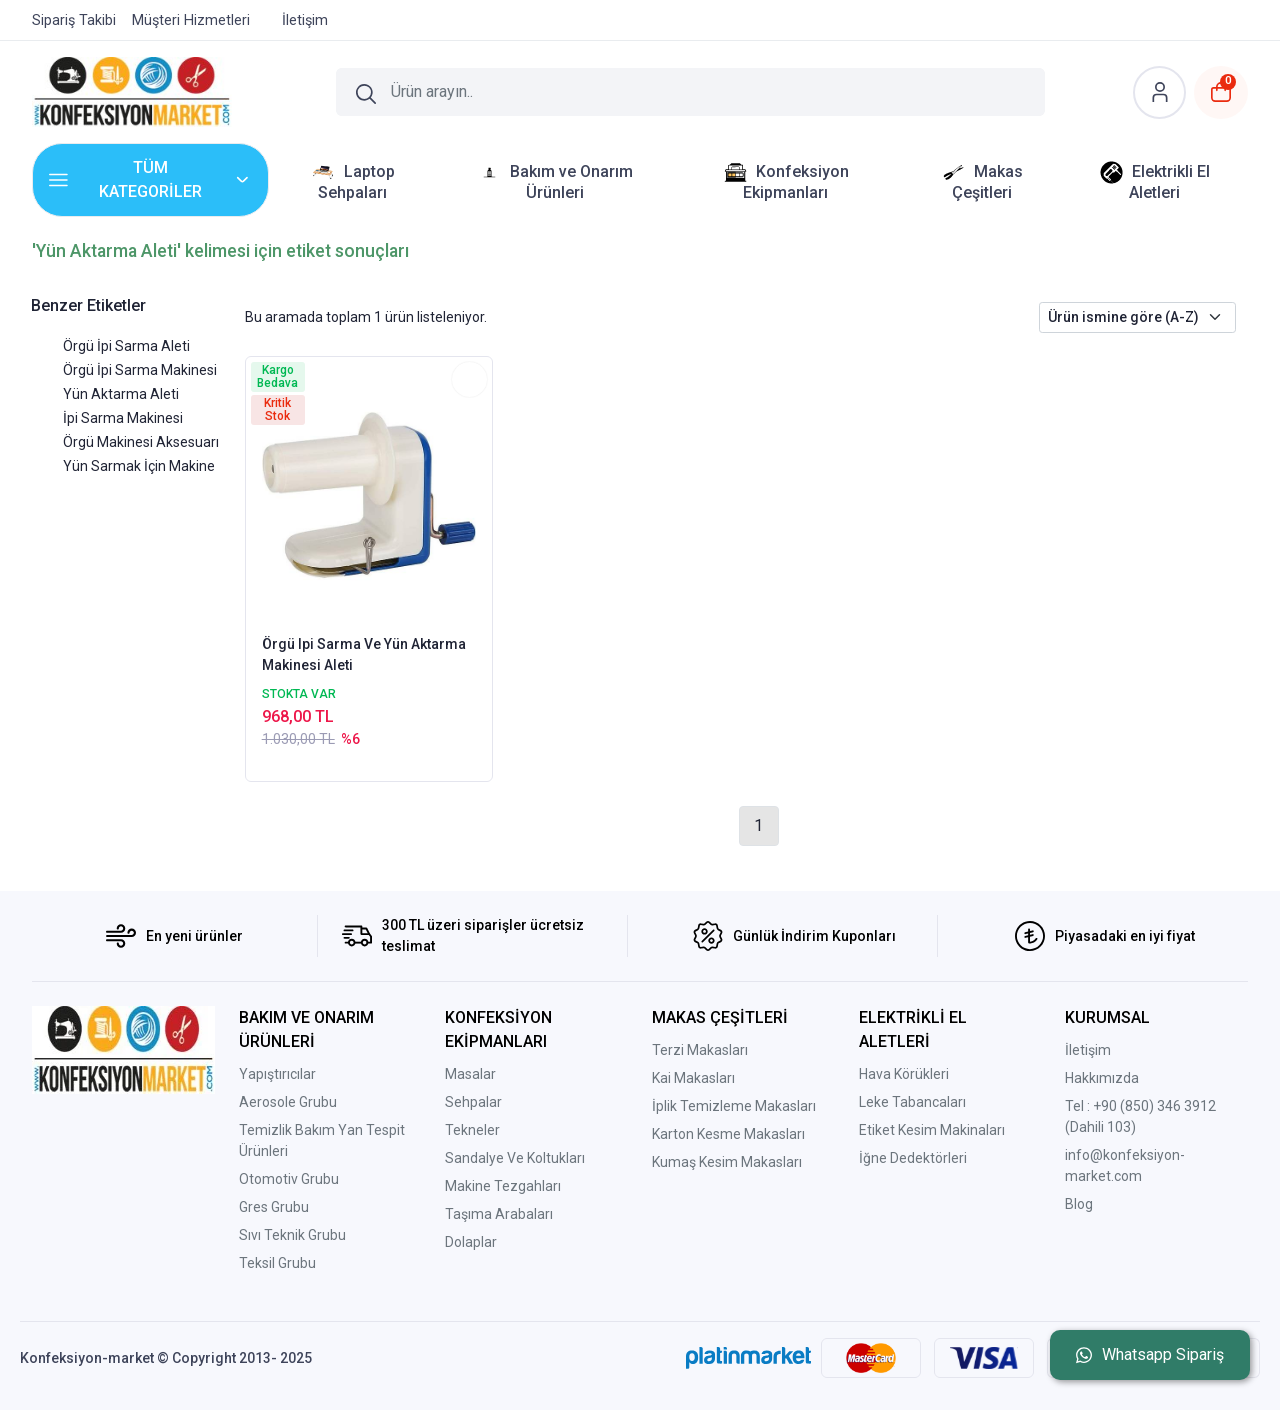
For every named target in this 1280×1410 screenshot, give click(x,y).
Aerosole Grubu (288, 1102)
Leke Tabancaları (912, 1102)
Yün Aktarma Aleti (121, 394)
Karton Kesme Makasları (728, 1134)
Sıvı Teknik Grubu (292, 1235)
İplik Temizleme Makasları (734, 1106)
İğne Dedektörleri (913, 1158)
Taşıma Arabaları (499, 1214)
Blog (1079, 1204)
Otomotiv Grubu (289, 1179)
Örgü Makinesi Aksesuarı (141, 442)
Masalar (470, 1074)
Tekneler (472, 1130)
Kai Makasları (693, 1078)
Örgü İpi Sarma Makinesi (140, 370)
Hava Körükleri (904, 1074)
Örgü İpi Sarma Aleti (126, 346)
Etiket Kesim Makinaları (932, 1130)
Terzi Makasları (700, 1050)
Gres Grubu (274, 1207)
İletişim (1088, 1050)
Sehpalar (473, 1102)
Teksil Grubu (277, 1263)
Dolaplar (471, 1242)
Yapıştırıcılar (277, 1074)
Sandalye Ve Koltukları (515, 1158)
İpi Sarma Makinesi (123, 418)
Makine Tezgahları (503, 1186)
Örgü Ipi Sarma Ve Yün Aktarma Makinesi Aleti (364, 654)
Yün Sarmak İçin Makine (139, 466)
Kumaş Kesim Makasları (727, 1162)
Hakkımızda (1102, 1078)
